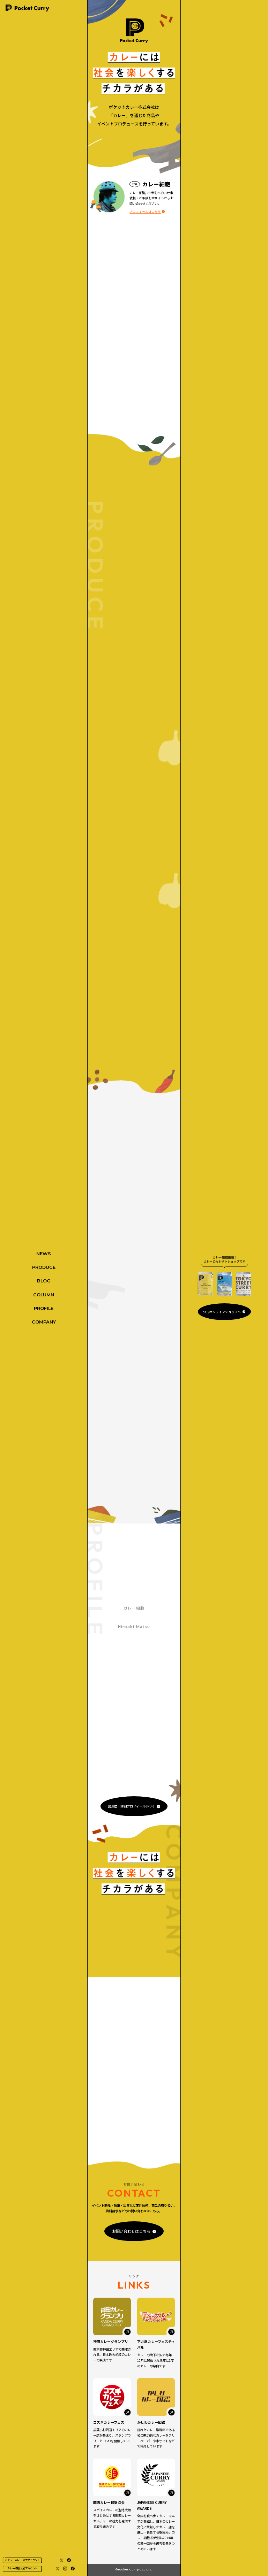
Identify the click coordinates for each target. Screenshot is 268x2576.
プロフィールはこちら (145, 211)
